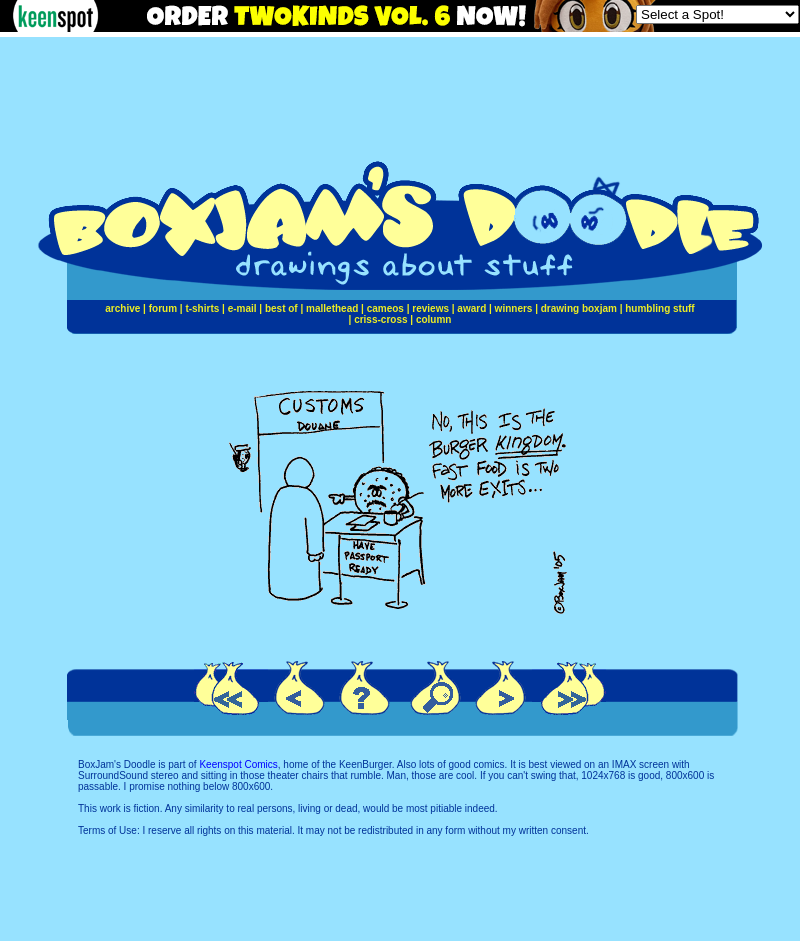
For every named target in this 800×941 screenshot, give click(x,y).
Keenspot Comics (238, 764)
